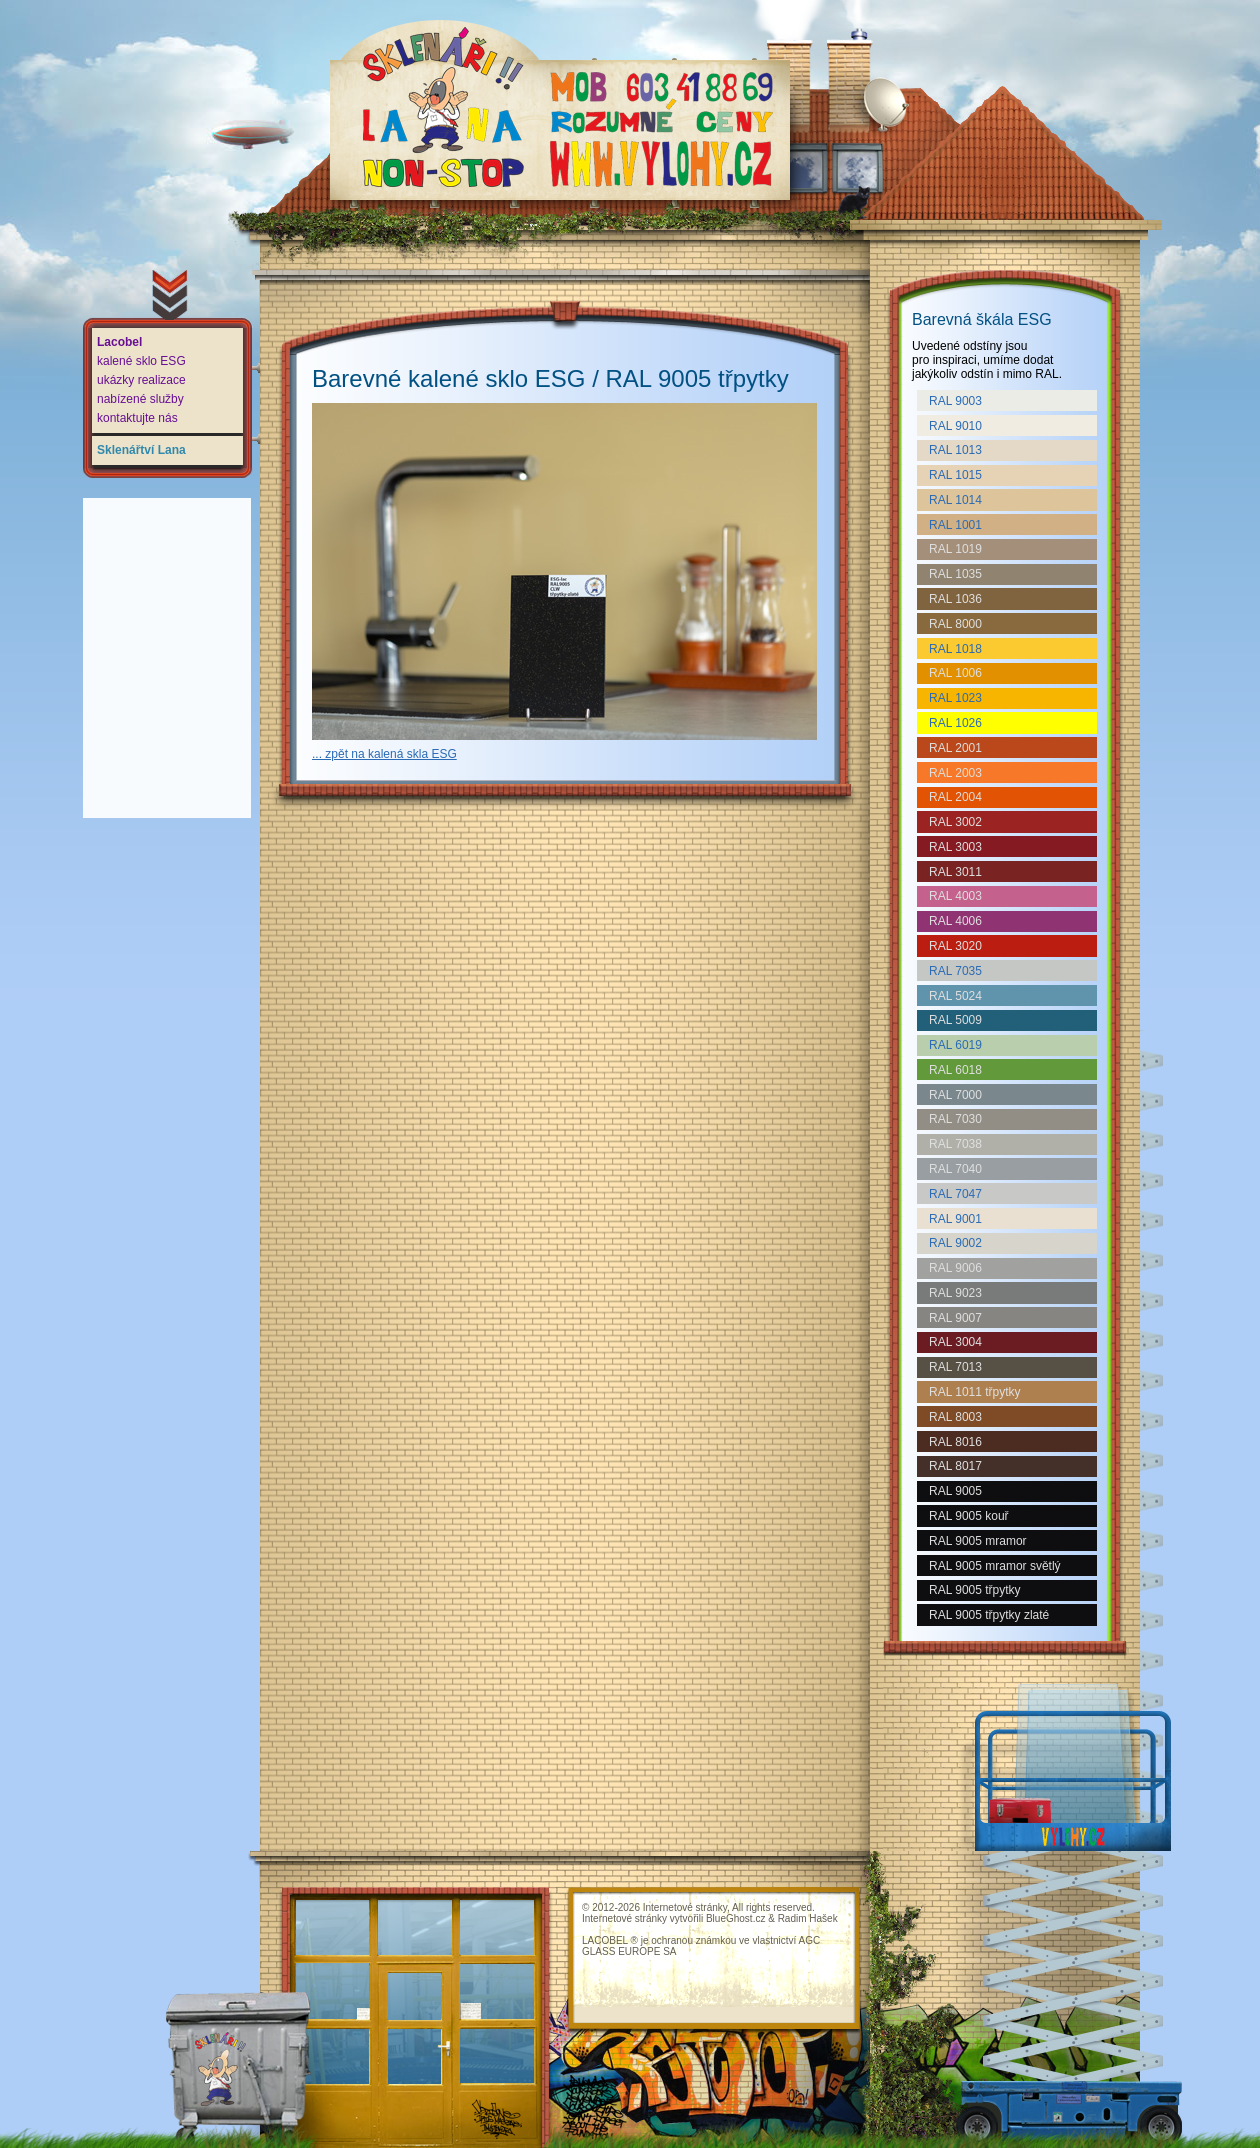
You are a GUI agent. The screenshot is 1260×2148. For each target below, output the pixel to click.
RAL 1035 (955, 574)
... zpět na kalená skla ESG (384, 754)
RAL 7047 (955, 1194)
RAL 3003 (955, 847)
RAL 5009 (955, 1020)
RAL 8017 (955, 1466)
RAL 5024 (955, 996)
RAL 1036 (955, 599)
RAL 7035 (955, 971)
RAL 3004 (955, 1342)
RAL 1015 (955, 475)
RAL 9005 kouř (969, 1516)
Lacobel (119, 342)
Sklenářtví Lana (141, 450)
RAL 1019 (955, 549)
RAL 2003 (955, 773)
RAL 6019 (955, 1045)
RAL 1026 (955, 723)
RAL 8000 (955, 624)
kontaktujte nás (137, 418)
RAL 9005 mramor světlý (995, 1566)
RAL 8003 (955, 1417)
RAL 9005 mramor (978, 1541)
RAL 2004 (955, 797)
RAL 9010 (955, 426)
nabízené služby (140, 399)
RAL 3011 (955, 872)
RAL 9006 (955, 1268)
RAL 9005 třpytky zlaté (989, 1615)
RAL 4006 (955, 921)
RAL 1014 (955, 500)
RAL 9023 (955, 1293)
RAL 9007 (955, 1318)
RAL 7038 (955, 1144)
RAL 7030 (955, 1119)
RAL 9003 (955, 401)
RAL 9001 (955, 1219)
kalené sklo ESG (141, 361)
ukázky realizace (141, 380)
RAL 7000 (955, 1095)
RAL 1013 (955, 450)
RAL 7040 (955, 1169)
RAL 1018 (955, 649)
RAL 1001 (955, 525)
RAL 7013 (955, 1367)
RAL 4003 (955, 896)
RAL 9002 (955, 1243)
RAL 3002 (955, 822)
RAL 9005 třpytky (975, 1590)
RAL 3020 (955, 946)
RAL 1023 (955, 698)
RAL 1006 (955, 673)
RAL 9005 (955, 1491)
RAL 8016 (955, 1442)
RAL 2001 (955, 748)
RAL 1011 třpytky (975, 1392)
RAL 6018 (955, 1070)
